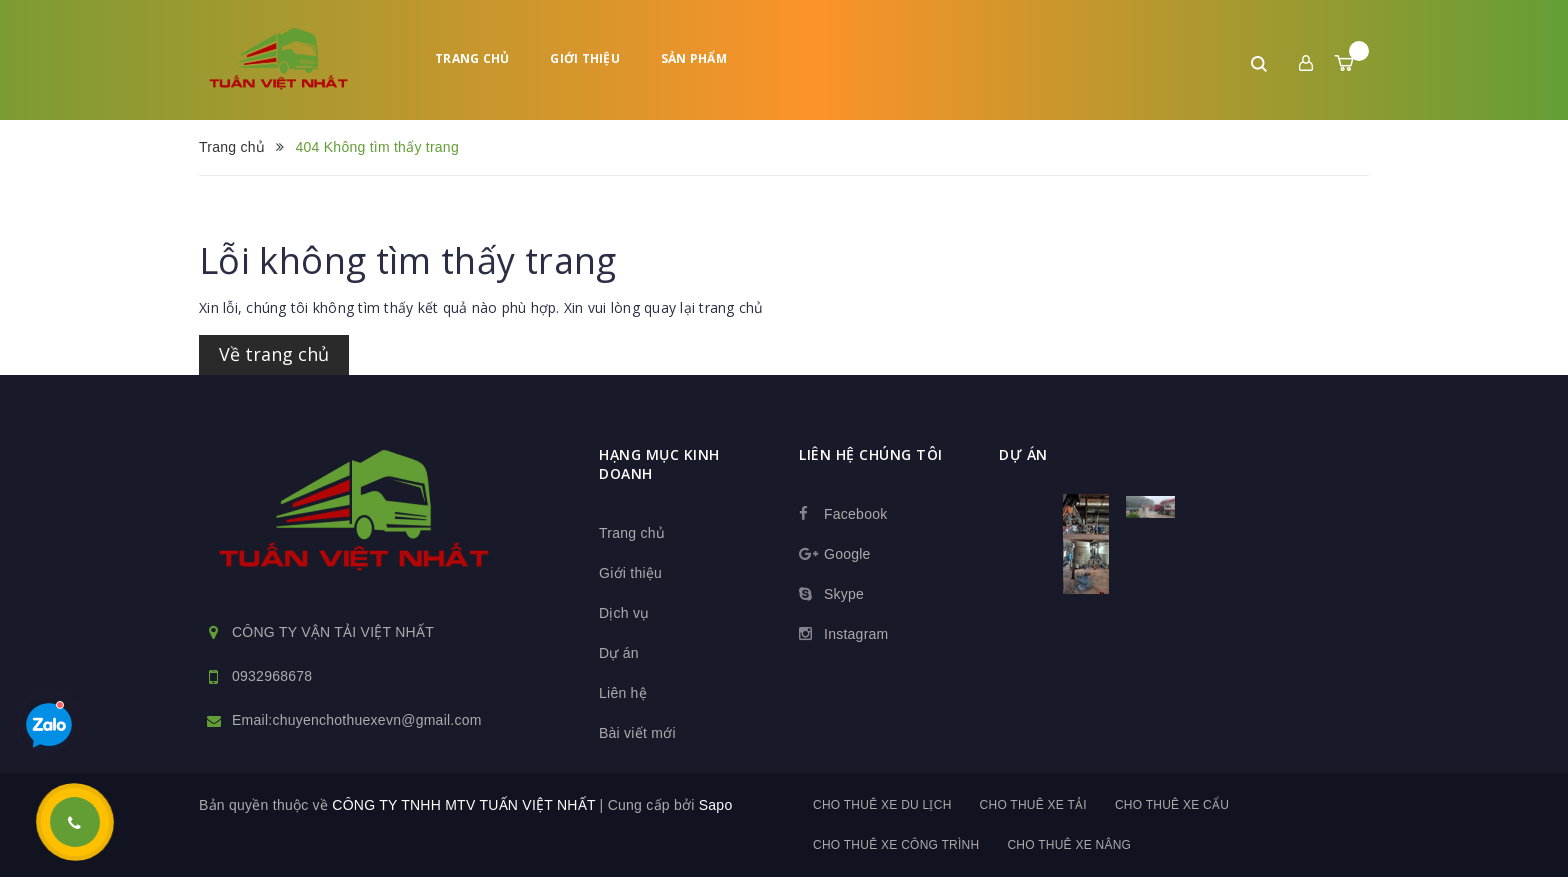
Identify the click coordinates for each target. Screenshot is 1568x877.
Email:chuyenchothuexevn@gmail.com (357, 720)
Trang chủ (472, 58)
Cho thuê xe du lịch (882, 805)
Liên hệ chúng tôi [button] (871, 454)
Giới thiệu (585, 58)
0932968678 (272, 676)
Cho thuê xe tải (1033, 805)
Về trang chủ (274, 354)
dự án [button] (1023, 454)
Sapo (716, 805)
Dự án (619, 653)
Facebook (855, 514)
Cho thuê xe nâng (1069, 845)
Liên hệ (623, 693)
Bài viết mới (637, 733)
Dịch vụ (624, 613)
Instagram (856, 634)
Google (847, 554)
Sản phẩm (694, 58)
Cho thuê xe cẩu (1172, 805)
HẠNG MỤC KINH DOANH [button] (659, 464)
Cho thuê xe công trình (896, 845)
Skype (844, 594)
